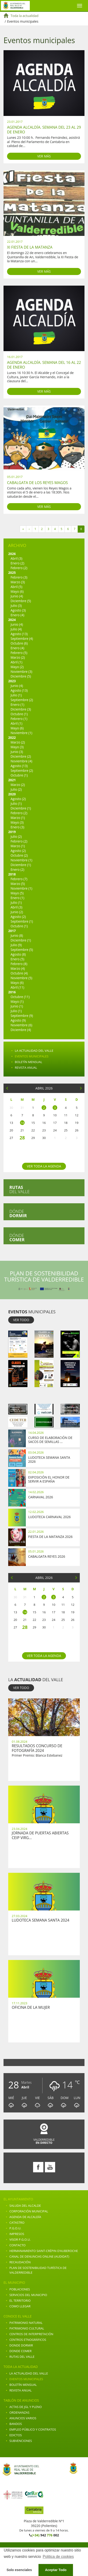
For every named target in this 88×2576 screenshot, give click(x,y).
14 (22, 1123)
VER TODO (21, 1320)
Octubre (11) (20, 996)
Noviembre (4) (21, 761)
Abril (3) (16, 558)
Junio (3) (17, 751)
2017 (12, 931)
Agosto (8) (18, 954)
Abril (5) (16, 586)
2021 (12, 780)
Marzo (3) (18, 582)
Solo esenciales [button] (19, 2570)
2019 (12, 832)
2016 (12, 992)
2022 (12, 737)
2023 (12, 681)
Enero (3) (17, 827)
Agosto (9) (18, 1020)
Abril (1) (16, 662)
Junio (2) (17, 912)
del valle (19, 1189)
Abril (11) (17, 987)
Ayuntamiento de (15, 5)
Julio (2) (16, 789)
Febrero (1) (19, 718)
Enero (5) (17, 959)
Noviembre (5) (21, 978)
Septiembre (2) (22, 700)
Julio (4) (16, 629)
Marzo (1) (18, 817)
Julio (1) (16, 695)
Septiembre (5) (22, 949)
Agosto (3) (18, 610)
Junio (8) (17, 935)
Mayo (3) (17, 747)
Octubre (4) (19, 973)
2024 (12, 619)
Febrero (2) (19, 568)
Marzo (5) (18, 883)
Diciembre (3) (21, 709)
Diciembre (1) (21, 808)
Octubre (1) (19, 714)
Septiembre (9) (22, 1015)
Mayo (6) (17, 591)
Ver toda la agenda (44, 1166)
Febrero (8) (19, 963)
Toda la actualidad (24, 15)
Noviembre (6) (21, 1025)
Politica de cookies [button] (58, 2557)
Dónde (18, 1213)
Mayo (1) (17, 1001)
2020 (12, 794)
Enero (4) (17, 615)
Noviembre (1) (21, 733)
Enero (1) (17, 704)
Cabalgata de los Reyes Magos (37, 482)
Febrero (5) (19, 652)
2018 (12, 874)
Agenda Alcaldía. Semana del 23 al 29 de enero (44, 130)
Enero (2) (17, 563)
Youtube (50, 2167)
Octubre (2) (19, 855)
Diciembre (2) (21, 756)
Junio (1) (17, 1006)
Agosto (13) (19, 634)
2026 (12, 553)
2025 (12, 572)
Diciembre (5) (21, 601)
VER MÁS (44, 156)
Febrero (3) (19, 577)
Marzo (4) (18, 968)
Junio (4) (17, 596)
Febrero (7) (19, 879)
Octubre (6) (19, 643)
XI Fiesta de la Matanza (29, 247)
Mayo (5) (17, 893)
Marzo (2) (18, 657)
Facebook (38, 2167)
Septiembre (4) (22, 638)
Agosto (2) (18, 799)
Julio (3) (16, 605)
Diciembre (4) (21, 1029)
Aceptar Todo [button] (56, 2570)
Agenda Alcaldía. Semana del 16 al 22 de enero (44, 365)
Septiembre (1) (22, 921)
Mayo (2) (17, 667)
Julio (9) (16, 945)
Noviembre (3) (21, 671)
